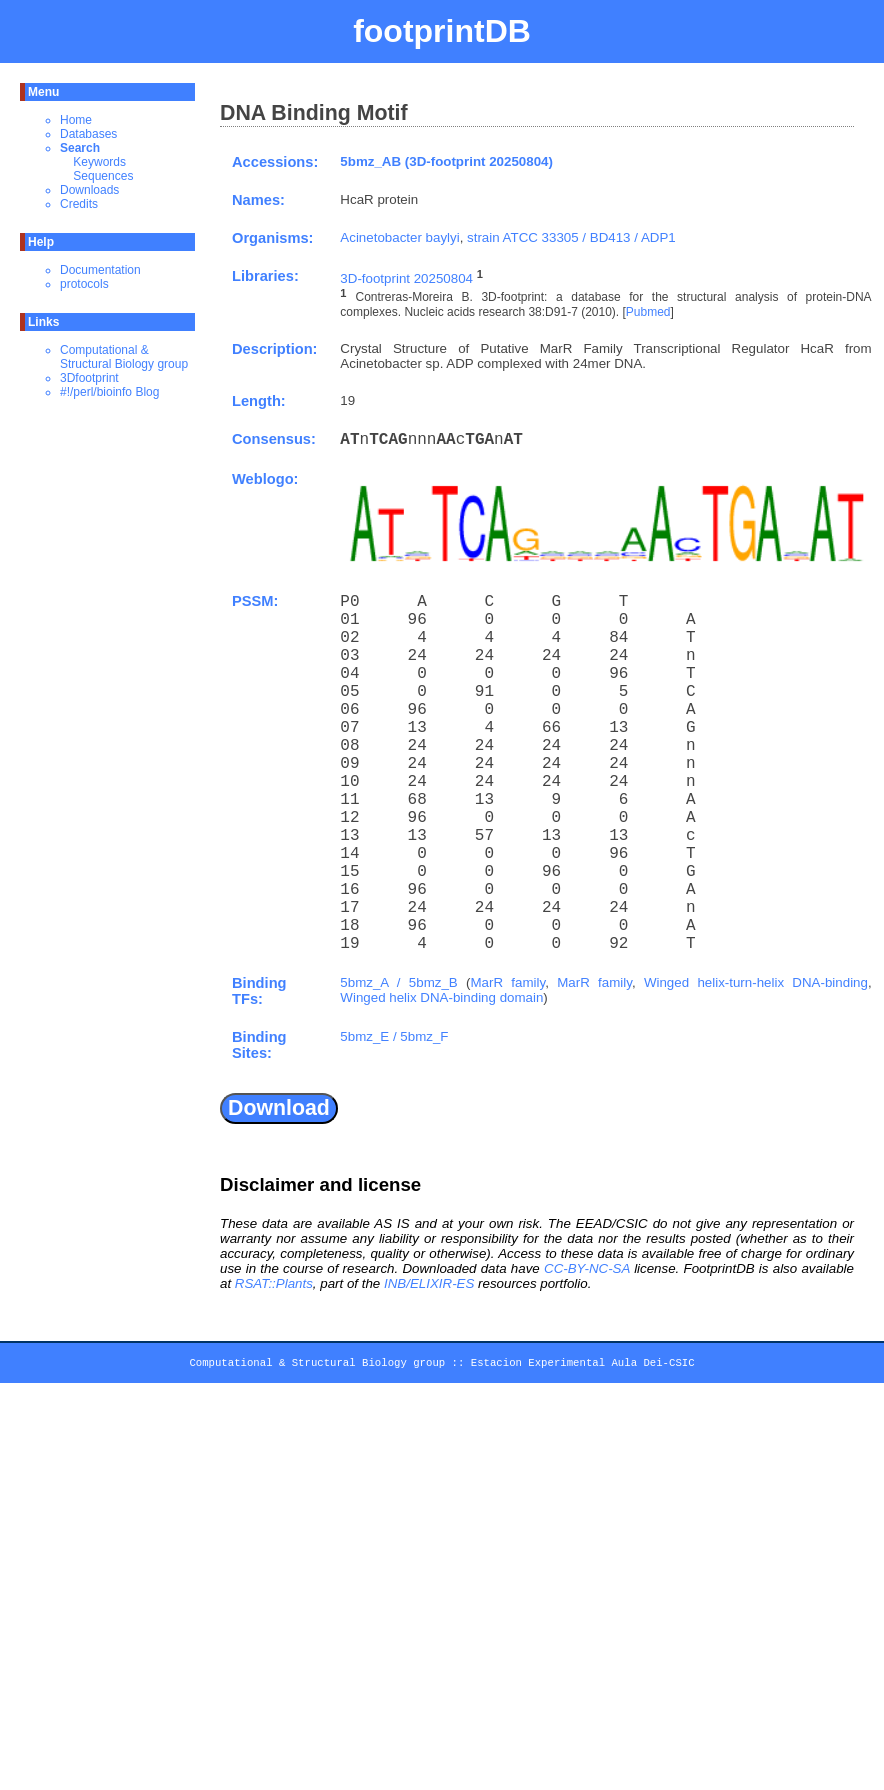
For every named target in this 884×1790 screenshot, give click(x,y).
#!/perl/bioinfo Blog (109, 392)
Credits (79, 204)
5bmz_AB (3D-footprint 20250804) (446, 161)
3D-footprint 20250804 (406, 278)
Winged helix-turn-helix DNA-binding (756, 982)
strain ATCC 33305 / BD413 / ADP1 (571, 237)
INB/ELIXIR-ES (429, 1283)
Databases (88, 134)
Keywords (99, 162)
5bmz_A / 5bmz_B (398, 982)
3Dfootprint (89, 378)
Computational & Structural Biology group (124, 357)
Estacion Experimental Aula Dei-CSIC (583, 1366)
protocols (84, 284)
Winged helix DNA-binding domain (441, 997)
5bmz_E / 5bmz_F (394, 1036)
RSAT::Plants (274, 1283)
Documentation (100, 270)
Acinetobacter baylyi (399, 237)
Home (76, 120)
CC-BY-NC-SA (587, 1268)
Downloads (89, 190)
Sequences (103, 176)
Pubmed (648, 312)
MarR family (507, 982)
